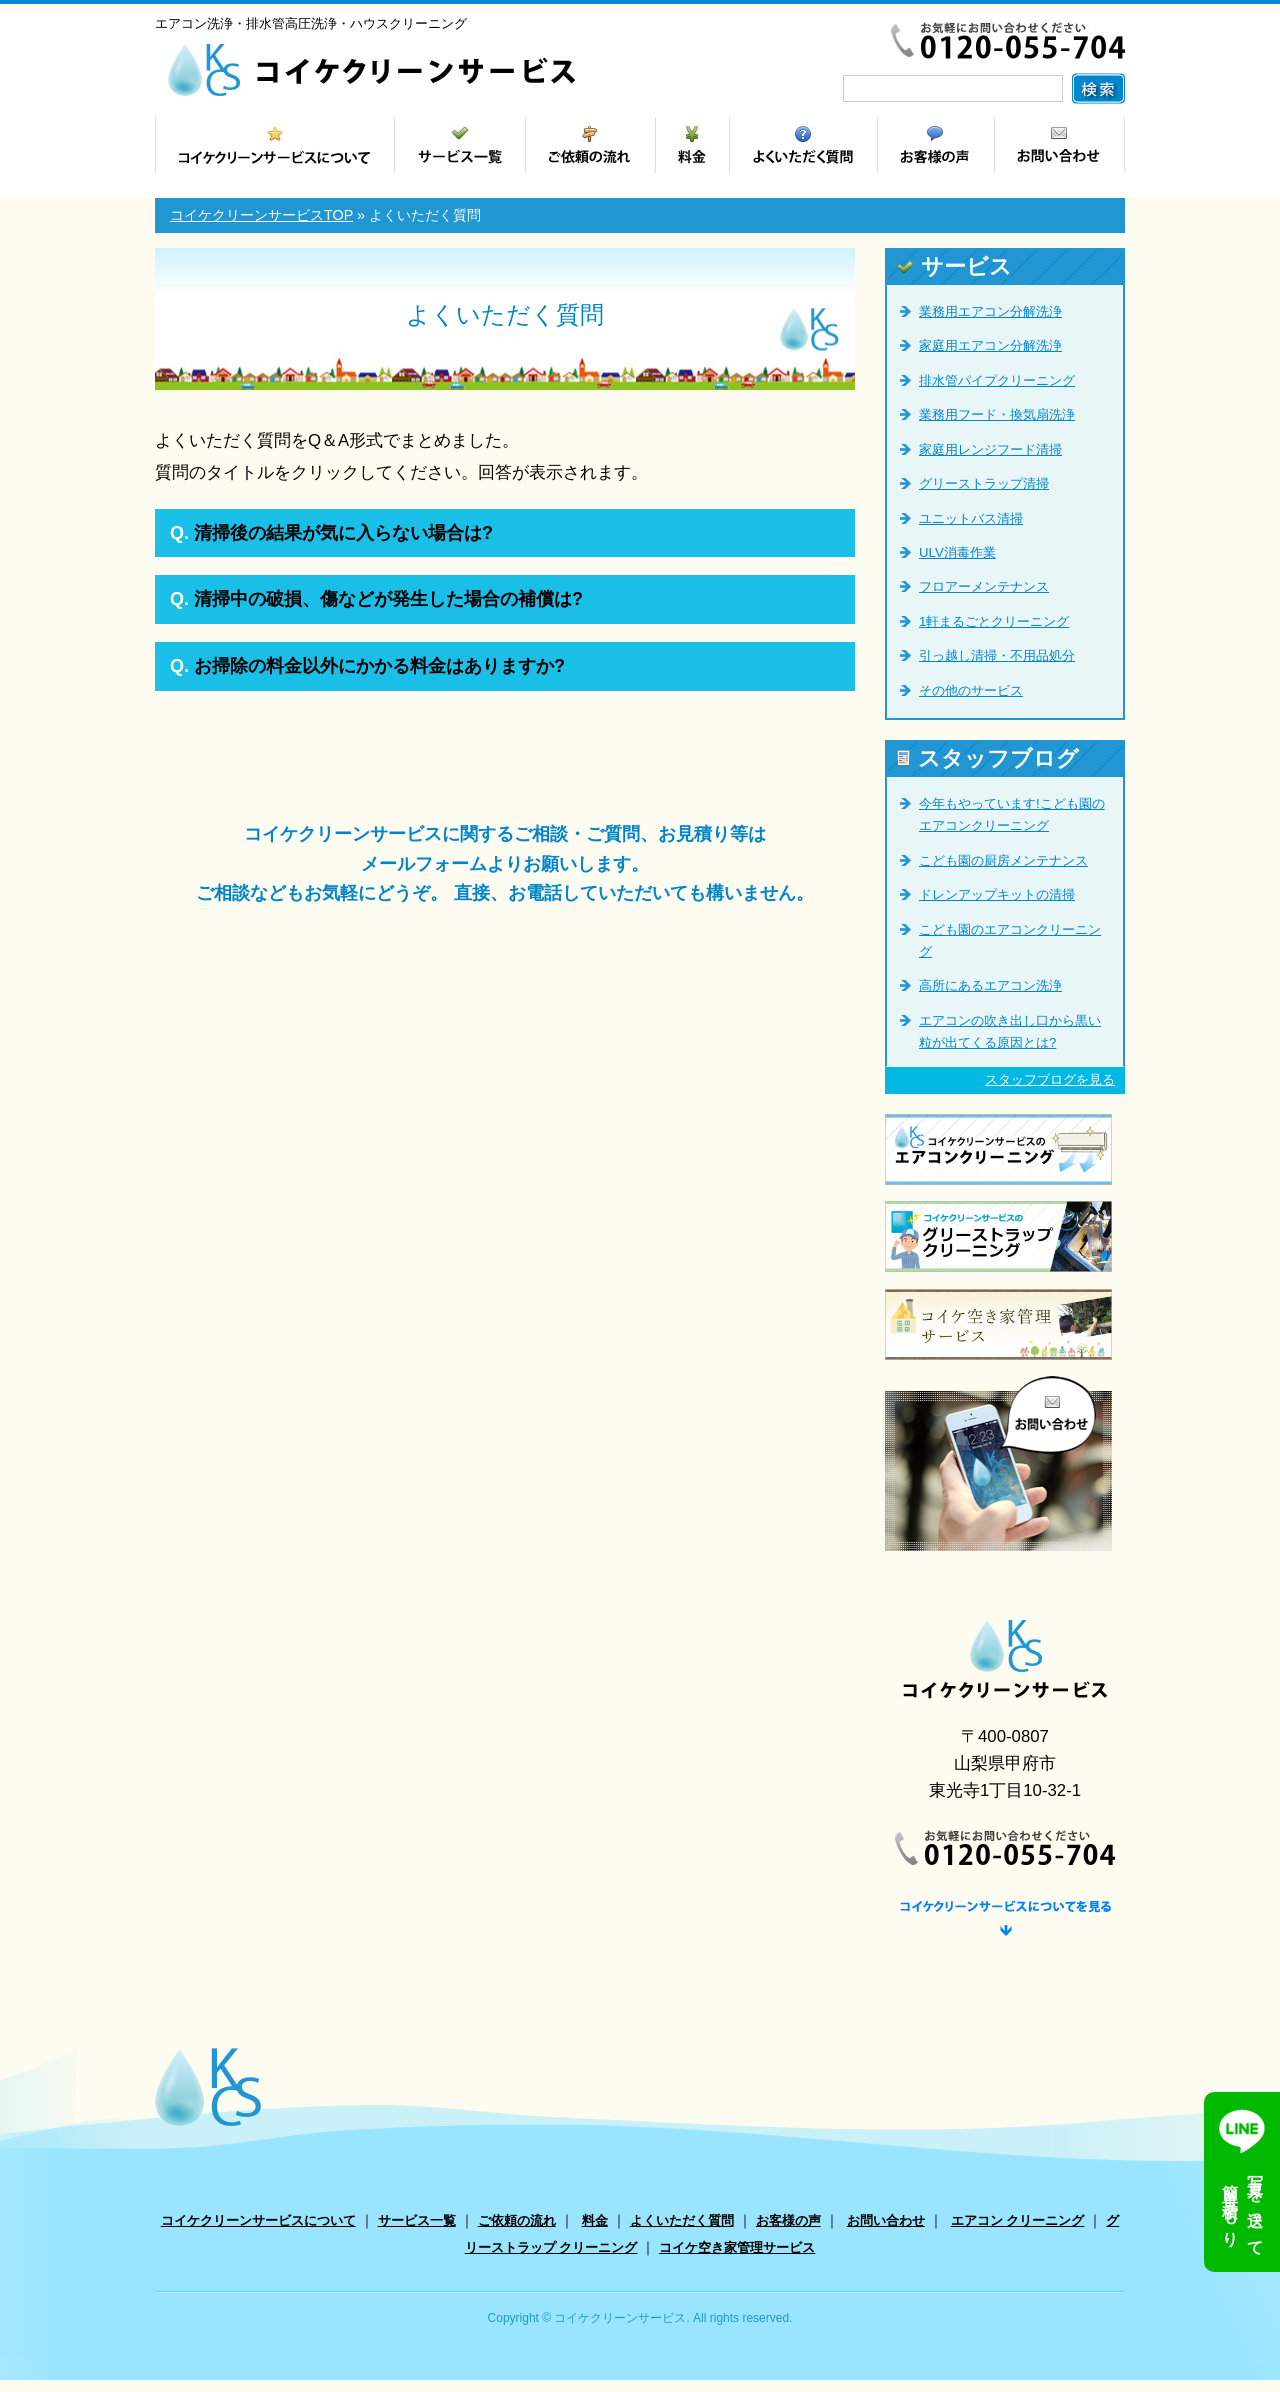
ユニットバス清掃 (971, 518)
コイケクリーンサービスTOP (261, 215)
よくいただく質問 (682, 2232)
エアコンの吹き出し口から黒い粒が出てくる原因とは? (1010, 1031)
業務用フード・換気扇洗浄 (997, 414)
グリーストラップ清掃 (984, 483)
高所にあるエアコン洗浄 (990, 985)
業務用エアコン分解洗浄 (990, 311)
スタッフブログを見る (1050, 1079)
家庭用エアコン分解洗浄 (990, 345)
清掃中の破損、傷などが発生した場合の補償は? (376, 599)
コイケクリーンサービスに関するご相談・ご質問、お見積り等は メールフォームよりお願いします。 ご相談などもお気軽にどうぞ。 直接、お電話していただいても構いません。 (504, 863)
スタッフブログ (988, 758)
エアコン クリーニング (1018, 2232)
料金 (595, 2232)
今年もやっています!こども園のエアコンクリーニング (1012, 814)
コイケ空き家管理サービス (737, 2260)
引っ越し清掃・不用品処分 (997, 655)
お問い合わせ (886, 2232)
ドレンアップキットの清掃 (997, 894)
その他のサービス (971, 690)
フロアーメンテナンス (984, 586)
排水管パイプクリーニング (997, 380)
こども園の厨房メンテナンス (1003, 860)
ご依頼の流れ (517, 2232)
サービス (954, 266)
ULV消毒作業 (957, 552)
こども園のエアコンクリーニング (1010, 940)
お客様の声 (788, 2232)
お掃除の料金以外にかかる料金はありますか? (367, 666)
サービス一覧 (417, 2232)
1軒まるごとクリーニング (994, 621)
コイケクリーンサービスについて (258, 2232)
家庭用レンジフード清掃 (990, 449)
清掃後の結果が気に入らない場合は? (331, 533)
